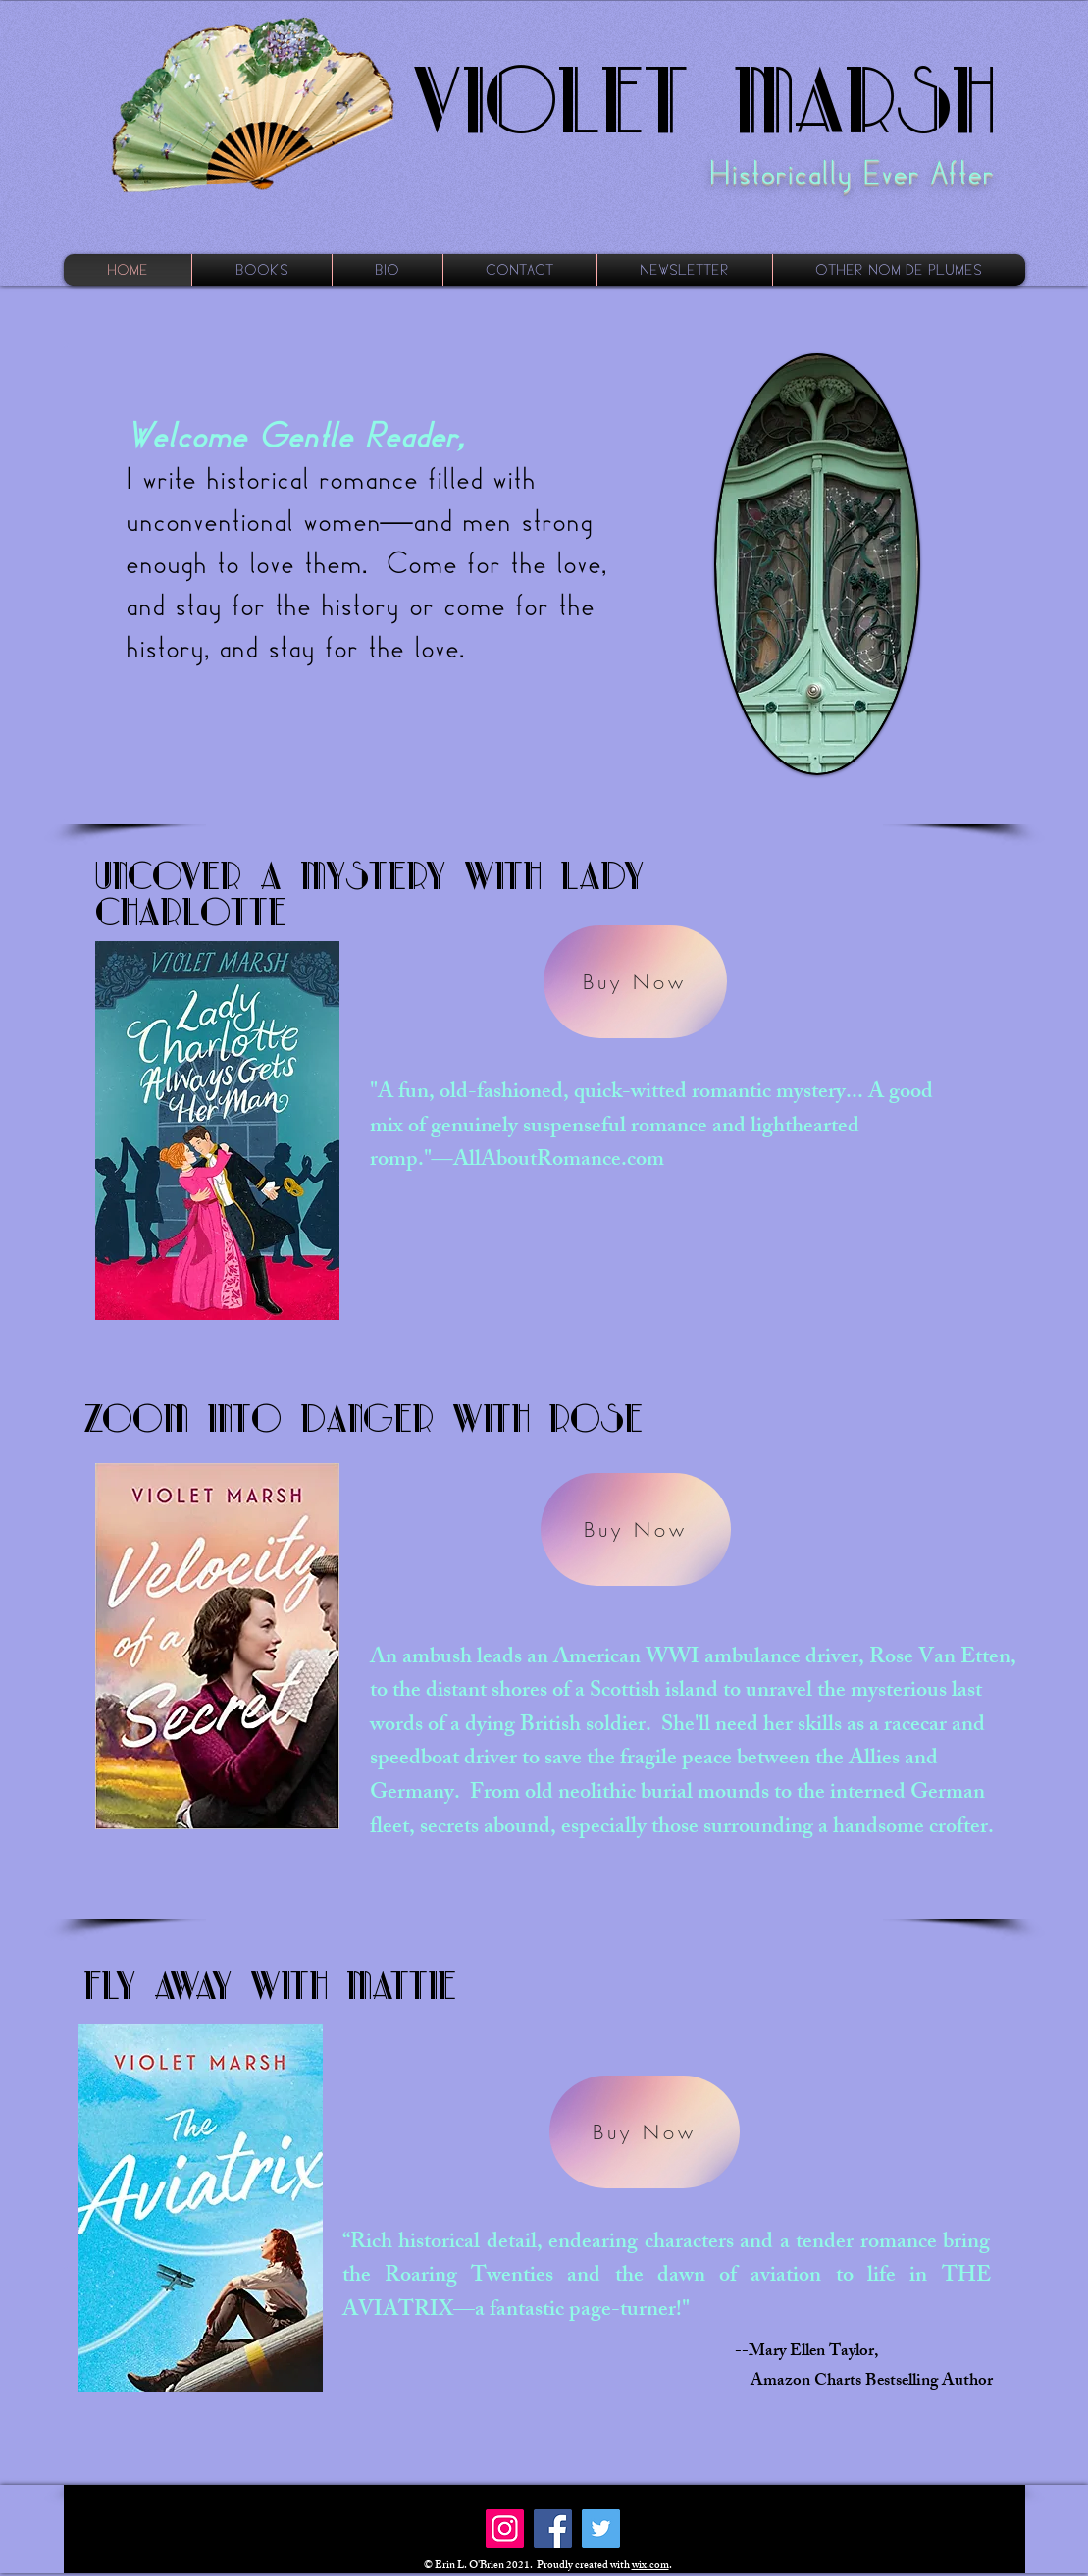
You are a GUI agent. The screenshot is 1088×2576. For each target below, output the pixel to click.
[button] (262, 270)
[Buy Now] (635, 981)
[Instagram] (505, 2528)
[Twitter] (601, 2528)
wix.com (650, 2566)
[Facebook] (553, 2528)
